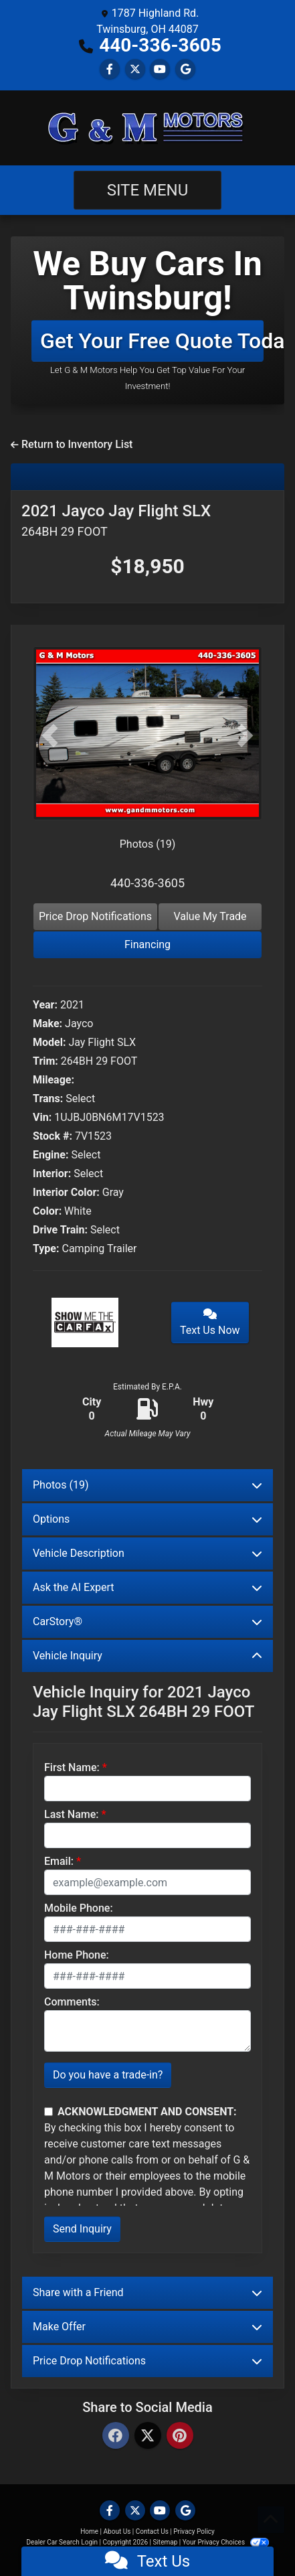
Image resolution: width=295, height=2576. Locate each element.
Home (89, 2531)
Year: (45, 1004)
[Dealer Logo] (147, 128)
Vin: (42, 1117)
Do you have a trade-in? (108, 2074)
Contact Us (152, 2531)
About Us (117, 2531)
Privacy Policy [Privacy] (194, 2531)
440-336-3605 (160, 45)
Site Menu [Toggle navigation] (148, 190)
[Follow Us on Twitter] (135, 69)
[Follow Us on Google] (185, 69)
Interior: (52, 1173)
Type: (46, 1248)
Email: (59, 1861)
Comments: (72, 2001)
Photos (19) (148, 844)
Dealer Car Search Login (62, 2542)
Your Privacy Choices (226, 2542)
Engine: (50, 1154)
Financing (147, 944)
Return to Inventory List (71, 444)
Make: (47, 1023)
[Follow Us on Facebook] (110, 69)
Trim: (45, 1061)
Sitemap (165, 2542)
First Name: (72, 1767)
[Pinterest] (180, 2436)
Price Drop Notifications (95, 916)
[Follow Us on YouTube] (160, 69)
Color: (47, 1211)
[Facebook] (115, 2436)
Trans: (48, 1098)
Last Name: (71, 1814)
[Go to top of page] (271, 2519)
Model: (49, 1042)
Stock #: (52, 1136)
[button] (50, 736)
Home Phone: (76, 1955)
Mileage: (53, 1079)
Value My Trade (209, 916)
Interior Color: (66, 1192)
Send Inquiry (82, 2228)
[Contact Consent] (48, 2111)
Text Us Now (210, 1322)
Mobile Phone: (78, 1908)
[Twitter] (147, 2436)
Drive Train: (60, 1229)
